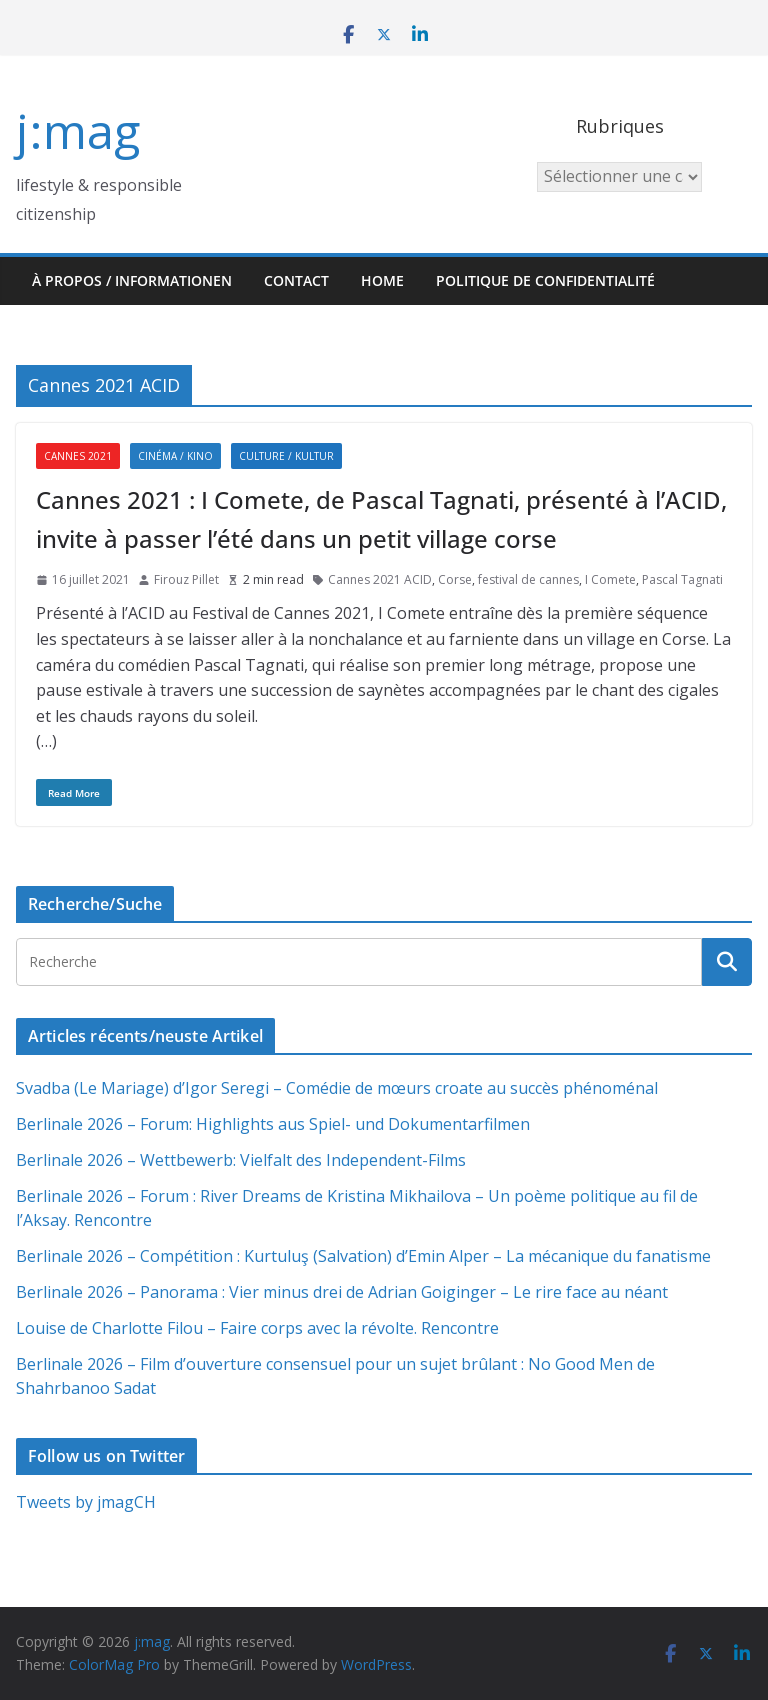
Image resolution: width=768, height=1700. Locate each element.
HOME (382, 280)
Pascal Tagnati (682, 579)
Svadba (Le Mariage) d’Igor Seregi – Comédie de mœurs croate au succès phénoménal (337, 1088)
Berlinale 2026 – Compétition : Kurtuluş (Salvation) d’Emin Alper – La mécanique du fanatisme (363, 1256)
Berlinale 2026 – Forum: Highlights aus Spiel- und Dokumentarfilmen (273, 1124)
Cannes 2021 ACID (380, 579)
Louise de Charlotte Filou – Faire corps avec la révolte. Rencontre (257, 1328)
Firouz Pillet (186, 579)
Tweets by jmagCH (86, 1502)
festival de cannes (528, 579)
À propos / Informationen (132, 280)
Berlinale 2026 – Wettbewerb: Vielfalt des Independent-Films (241, 1160)
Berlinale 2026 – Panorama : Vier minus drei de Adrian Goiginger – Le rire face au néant (342, 1292)
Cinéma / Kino (175, 456)
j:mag (78, 130)
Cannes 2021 (78, 456)
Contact (296, 280)
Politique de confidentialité (545, 280)
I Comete (610, 579)
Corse (455, 579)
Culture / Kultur (286, 456)
